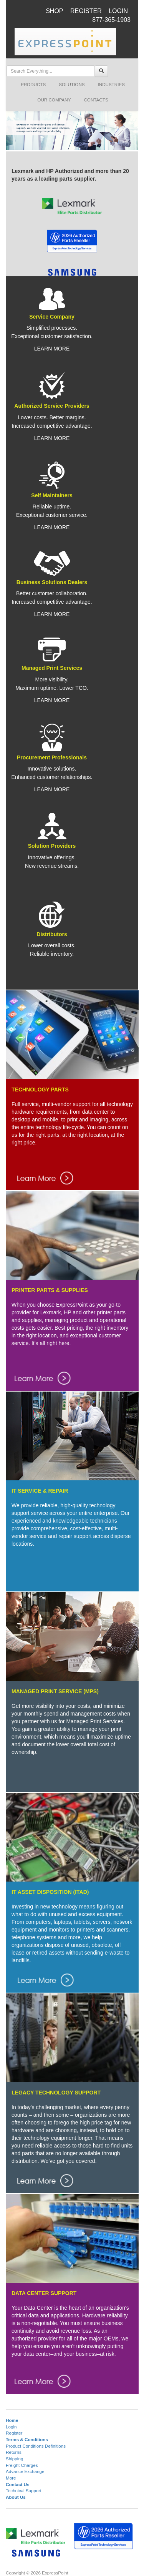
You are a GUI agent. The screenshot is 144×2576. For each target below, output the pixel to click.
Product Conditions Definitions (36, 2445)
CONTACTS (96, 99)
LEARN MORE (52, 348)
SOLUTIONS (71, 84)
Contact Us (18, 2484)
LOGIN (118, 11)
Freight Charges (22, 2465)
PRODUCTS (33, 84)
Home (12, 2420)
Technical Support (23, 2490)
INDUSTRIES (111, 84)
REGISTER (86, 11)
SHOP (54, 11)
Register (14, 2432)
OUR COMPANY (54, 99)
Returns (14, 2452)
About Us (16, 2497)
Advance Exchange (25, 2471)
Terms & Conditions (27, 2439)
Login (11, 2426)
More (11, 2477)
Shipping (14, 2458)
